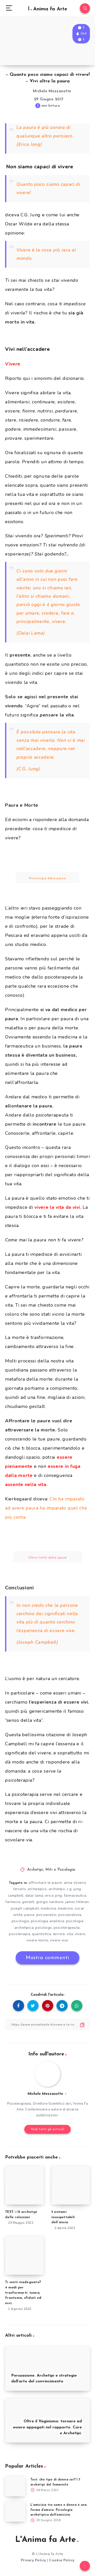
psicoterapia (19, 1934)
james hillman (77, 1901)
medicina (48, 1908)
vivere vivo (59, 1940)
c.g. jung (74, 1889)
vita (70, 1934)
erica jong (53, 1895)
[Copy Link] (47, 2024)
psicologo (43, 1927)
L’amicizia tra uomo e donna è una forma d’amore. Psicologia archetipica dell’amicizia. (58, 2509)
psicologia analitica (47, 1921)
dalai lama (34, 1895)
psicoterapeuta (67, 1927)
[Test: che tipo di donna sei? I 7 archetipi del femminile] (15, 2486)
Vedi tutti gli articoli (48, 2129)
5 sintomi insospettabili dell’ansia (63, 2217)
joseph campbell (25, 1908)
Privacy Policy (33, 2560)
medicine (65, 1908)
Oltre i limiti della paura (47, 1558)
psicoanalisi (46, 1914)
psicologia (20, 1921)
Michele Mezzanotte (45, 2094)
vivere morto (37, 1940)
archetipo (57, 1889)
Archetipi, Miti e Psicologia (51, 1870)
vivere (80, 1934)
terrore (59, 1934)
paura (29, 1914)
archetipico (37, 1889)
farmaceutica (75, 1895)
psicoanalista (69, 1914)
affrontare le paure (45, 1882)
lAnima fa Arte (47, 9)
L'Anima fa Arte (47, 2540)
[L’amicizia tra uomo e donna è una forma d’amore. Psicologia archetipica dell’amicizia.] (15, 2511)
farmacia (12, 1901)
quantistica (41, 1934)
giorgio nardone (50, 1901)
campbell (16, 1895)
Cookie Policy (61, 2560)
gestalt (28, 1901)
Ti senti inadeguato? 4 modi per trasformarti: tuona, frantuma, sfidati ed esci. (23, 2293)
